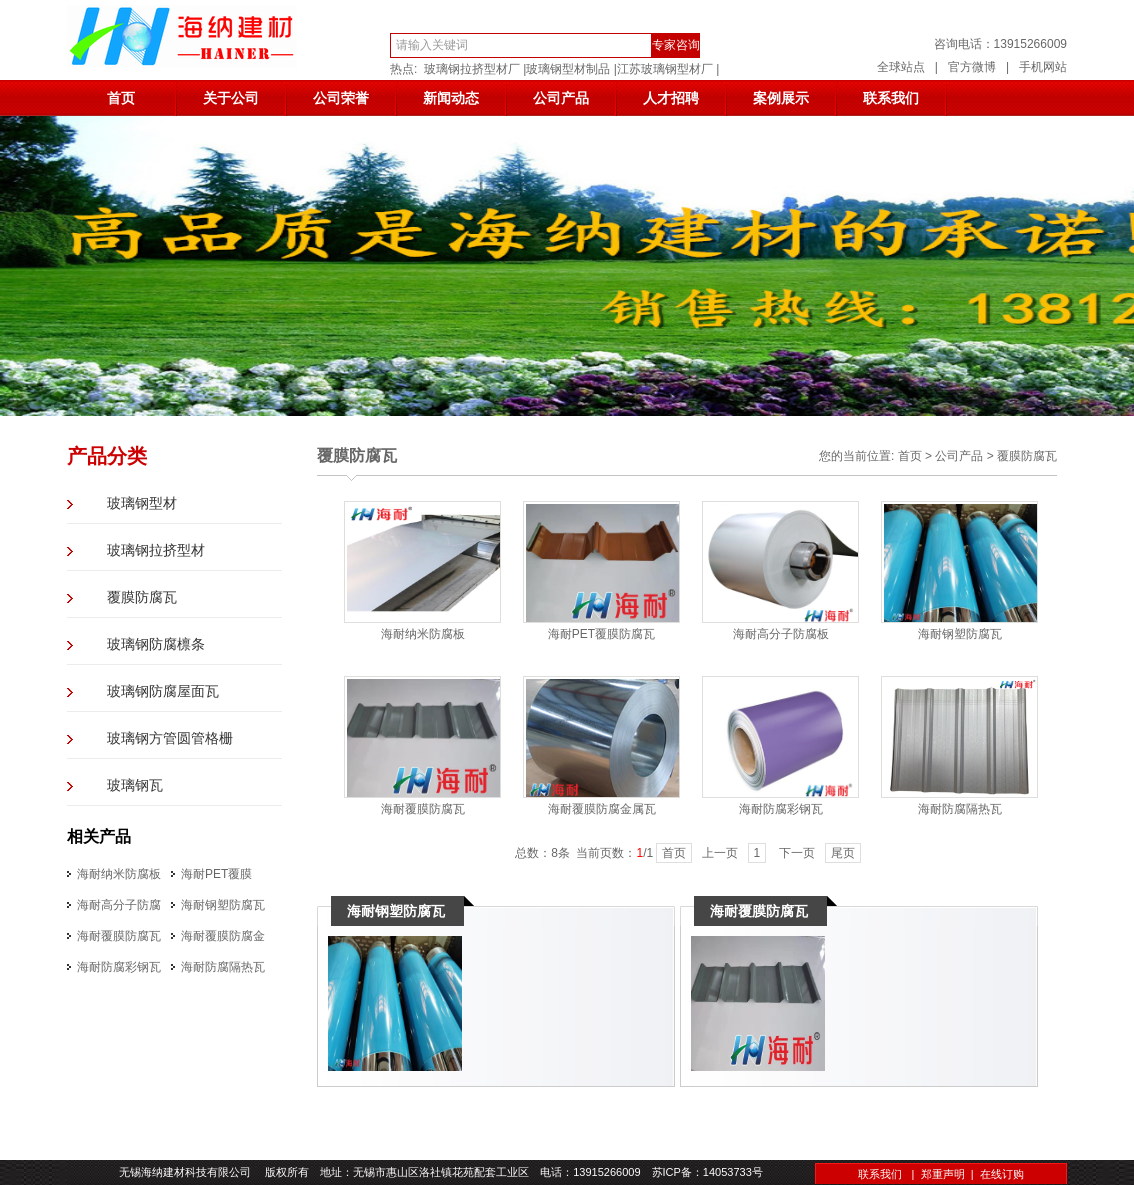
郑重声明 (943, 1174)
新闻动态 (451, 98)
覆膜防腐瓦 (142, 597)
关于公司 (231, 98)
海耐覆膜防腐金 (223, 936)
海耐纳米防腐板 (119, 874)
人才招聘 (671, 98)
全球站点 (901, 67)
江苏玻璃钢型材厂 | (668, 69)
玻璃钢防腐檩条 (156, 644)
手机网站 (1043, 67)
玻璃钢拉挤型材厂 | (475, 69)
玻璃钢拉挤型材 (156, 550)
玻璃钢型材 (142, 503)
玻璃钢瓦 (135, 785)
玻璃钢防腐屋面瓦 (163, 691)
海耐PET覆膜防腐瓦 (601, 634)
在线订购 (1002, 1174)
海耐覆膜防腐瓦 (119, 936)
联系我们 (891, 98)
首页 (121, 98)
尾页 (843, 853)
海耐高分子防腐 (119, 905)
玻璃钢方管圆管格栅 (170, 738)
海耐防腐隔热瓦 (223, 967)
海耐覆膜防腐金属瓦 (602, 809)
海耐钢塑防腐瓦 (223, 905)
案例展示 (781, 98)
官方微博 (972, 67)
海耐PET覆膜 (216, 874)
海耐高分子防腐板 (781, 634)
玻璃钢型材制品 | (571, 69)
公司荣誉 (341, 98)
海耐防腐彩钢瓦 (119, 967)
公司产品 (561, 98)
